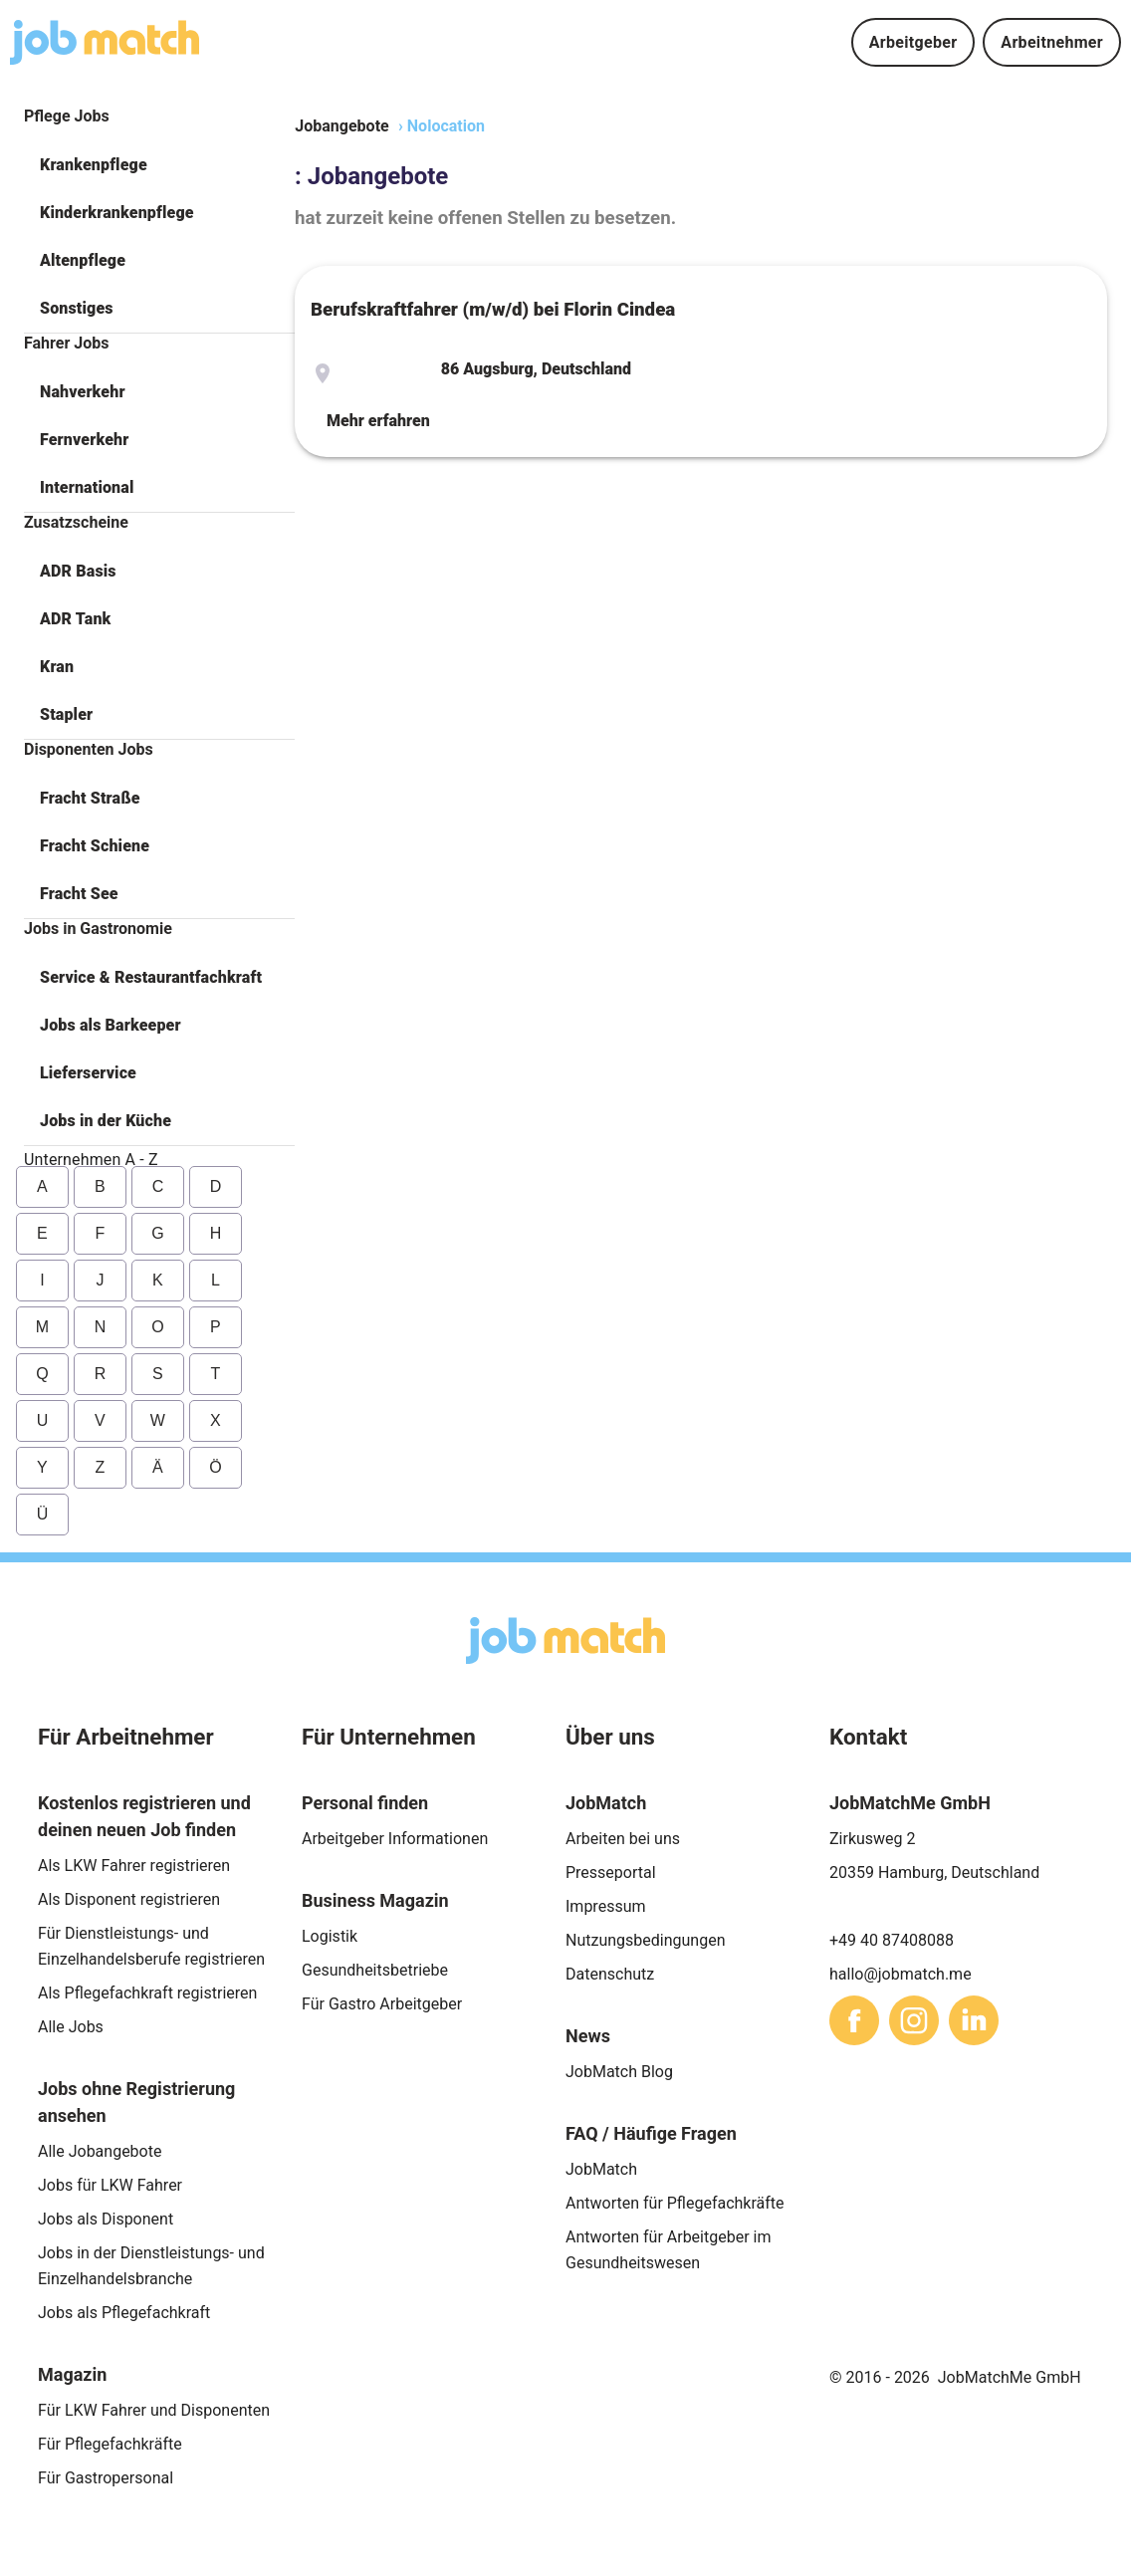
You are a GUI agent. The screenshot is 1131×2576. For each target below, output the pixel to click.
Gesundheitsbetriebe (375, 1970)
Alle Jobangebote (99, 2151)
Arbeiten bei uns (623, 1838)
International (86, 487)
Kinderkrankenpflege (117, 212)
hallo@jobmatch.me (900, 1974)
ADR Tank (75, 618)
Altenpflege (82, 260)
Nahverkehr (82, 391)
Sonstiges (76, 308)
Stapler (66, 714)
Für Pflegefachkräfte (110, 2444)
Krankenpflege (93, 164)
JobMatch (601, 2169)
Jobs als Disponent (105, 2219)
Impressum (606, 1906)
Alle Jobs (71, 2026)
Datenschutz (610, 1974)
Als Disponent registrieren (129, 1899)
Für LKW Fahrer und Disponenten (154, 2410)
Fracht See (79, 893)
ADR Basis (78, 571)
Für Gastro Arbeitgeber (382, 2003)
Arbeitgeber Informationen (395, 1838)
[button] (159, 165)
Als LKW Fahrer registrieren (134, 1865)
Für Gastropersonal (105, 2477)
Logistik (329, 1936)
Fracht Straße (90, 798)
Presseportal (611, 1872)
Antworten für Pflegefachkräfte (675, 2203)
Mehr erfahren (378, 420)
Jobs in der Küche (105, 1120)
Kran (57, 666)
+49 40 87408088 (891, 1940)
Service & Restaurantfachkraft (151, 977)
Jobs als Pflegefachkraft (124, 2312)
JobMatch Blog (619, 2071)
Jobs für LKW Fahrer (110, 2185)
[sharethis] (854, 2020)
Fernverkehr (84, 439)
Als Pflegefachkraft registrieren (147, 1993)
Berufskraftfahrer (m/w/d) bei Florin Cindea (493, 310)
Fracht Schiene (94, 845)
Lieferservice (88, 1072)
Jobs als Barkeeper (110, 1025)
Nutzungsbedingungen (645, 1940)
